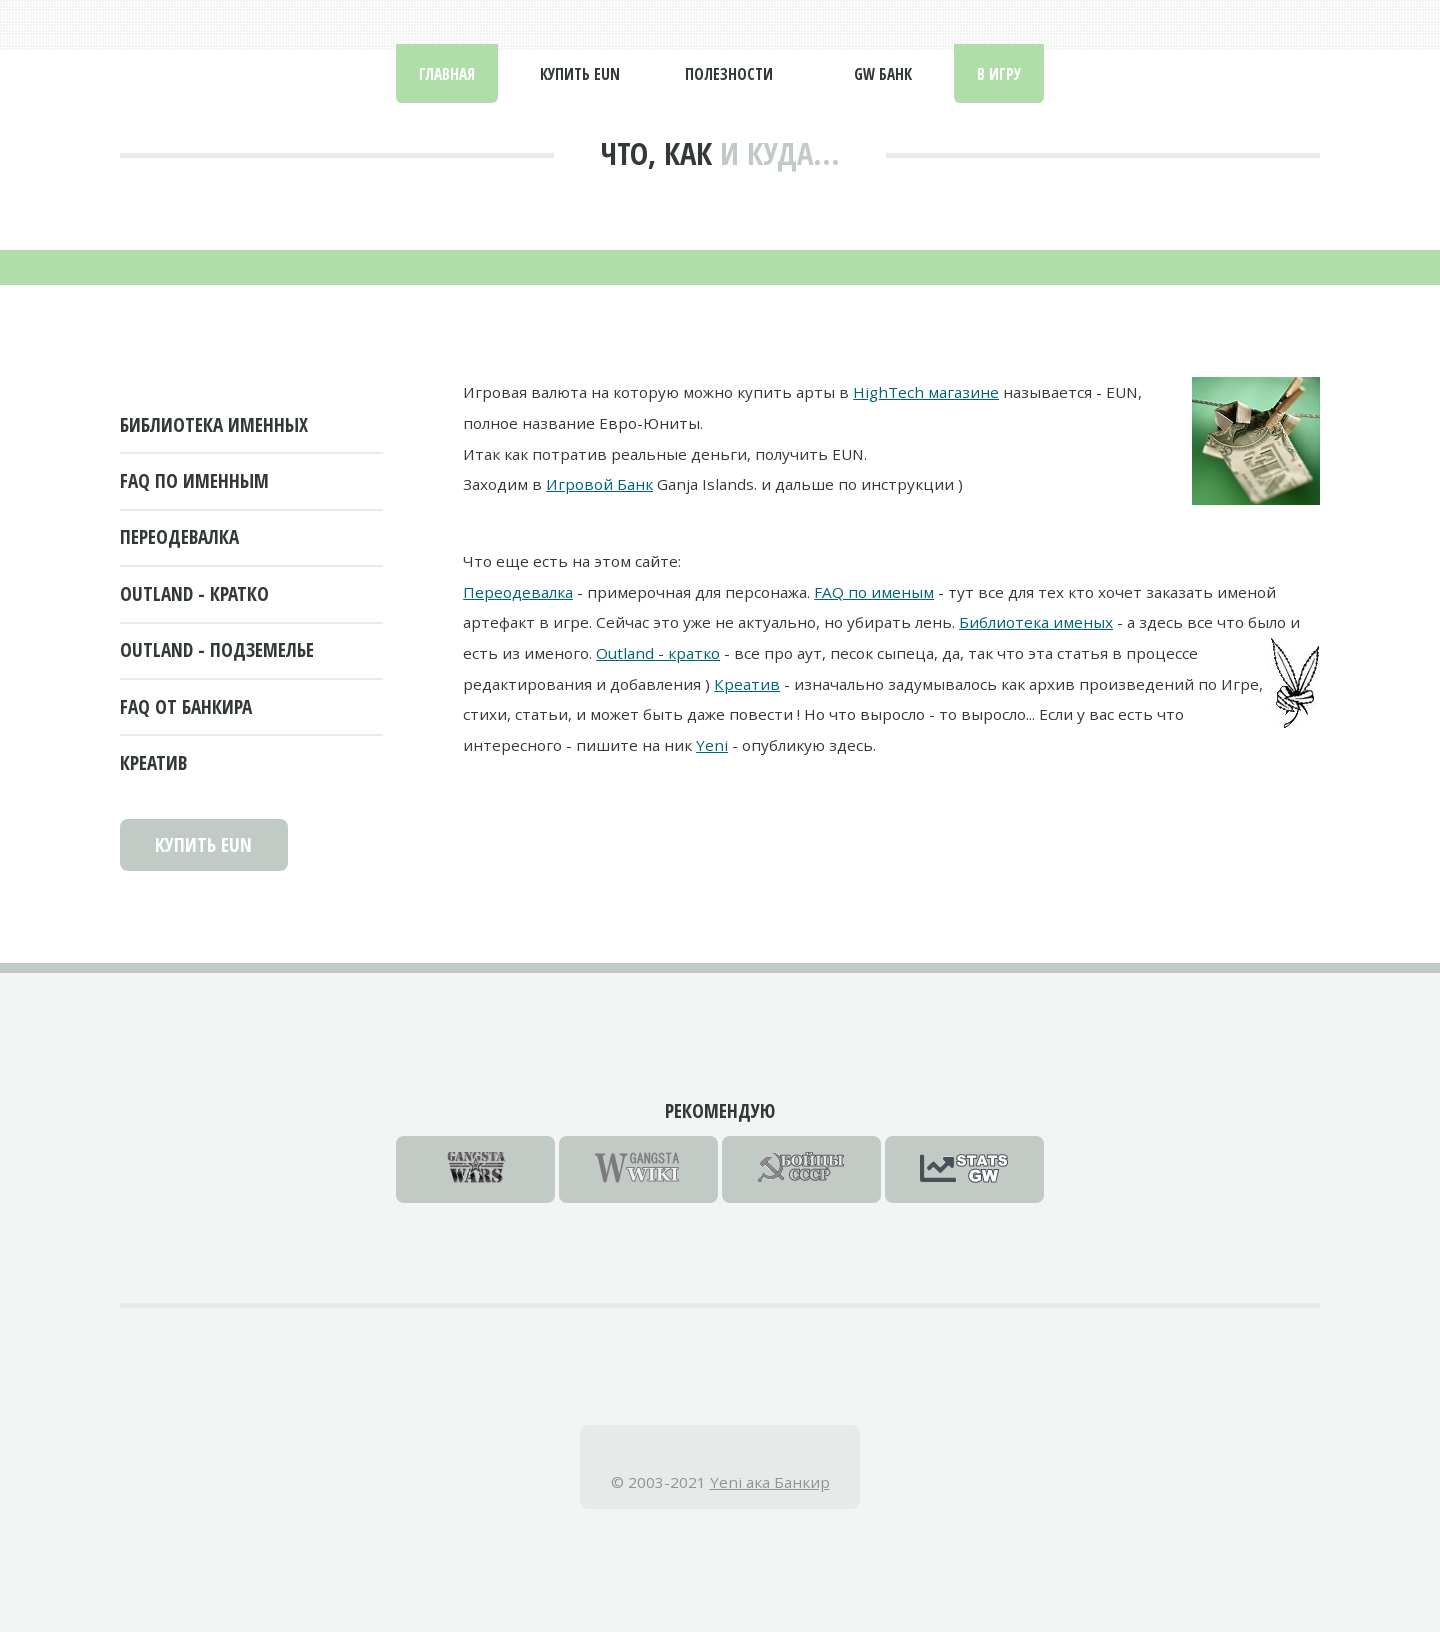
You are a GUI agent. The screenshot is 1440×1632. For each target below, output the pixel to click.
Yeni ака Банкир (770, 1482)
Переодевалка (179, 537)
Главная (447, 74)
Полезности (729, 74)
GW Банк (883, 74)
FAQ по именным (194, 481)
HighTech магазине (926, 392)
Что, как (656, 153)
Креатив (153, 763)
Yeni (712, 745)
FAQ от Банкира (186, 707)
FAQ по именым (874, 592)
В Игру (999, 74)
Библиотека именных (214, 425)
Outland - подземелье (217, 650)
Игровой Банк (599, 484)
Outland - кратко (194, 594)
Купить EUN (580, 74)
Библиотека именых (1036, 622)
